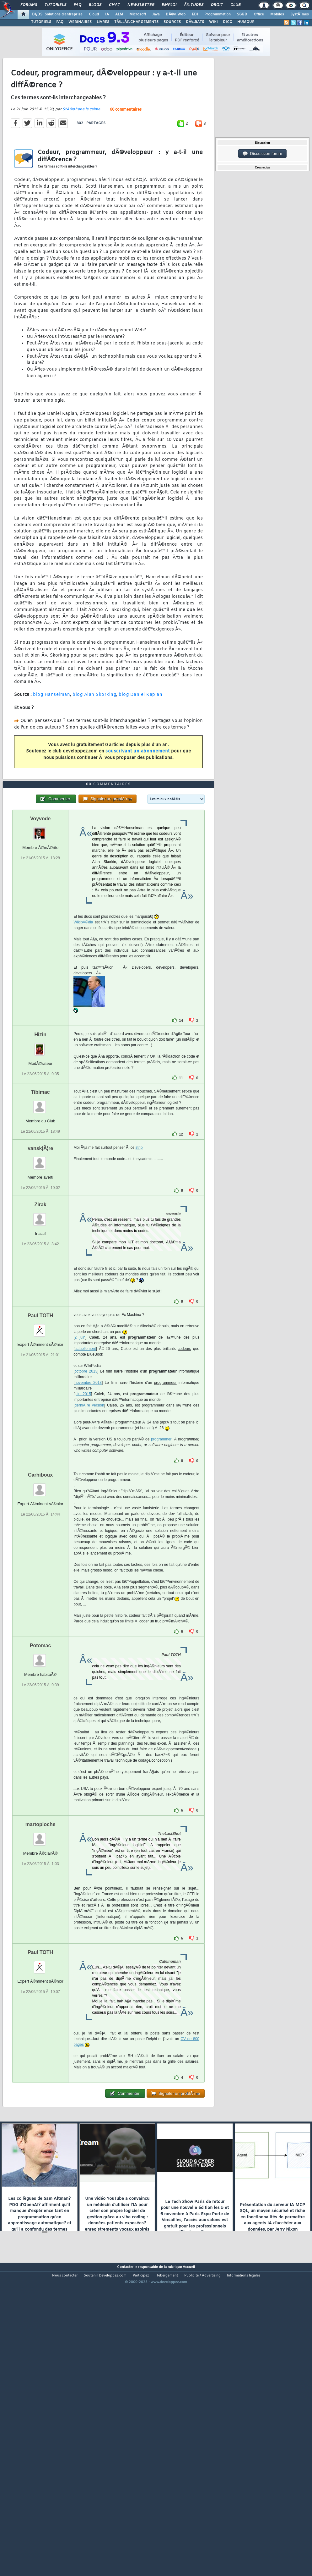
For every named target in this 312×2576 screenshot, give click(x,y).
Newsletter (141, 5)
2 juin (80, 1458)
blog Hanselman (51, 735)
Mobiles (277, 14)
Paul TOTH (40, 1436)
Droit (216, 5)
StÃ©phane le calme (81, 149)
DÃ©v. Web (176, 14)
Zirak (40, 1325)
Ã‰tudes (193, 5)
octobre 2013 (86, 1491)
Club (235, 5)
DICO (227, 22)
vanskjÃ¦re (40, 1268)
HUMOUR (246, 22)
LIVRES (103, 22)
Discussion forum (262, 153)
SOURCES (172, 22)
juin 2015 (83, 1514)
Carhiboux (40, 1595)
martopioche (40, 1944)
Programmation (217, 14)
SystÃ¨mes (299, 14)
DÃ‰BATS (195, 22)
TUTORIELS (41, 22)
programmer (161, 1559)
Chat (114, 5)
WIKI (213, 22)
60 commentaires (126, 149)
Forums (29, 5)
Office (259, 14)
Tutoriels (55, 5)
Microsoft (137, 14)
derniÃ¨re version (89, 1525)
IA (107, 14)
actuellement (85, 1469)
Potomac (40, 1766)
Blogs (95, 5)
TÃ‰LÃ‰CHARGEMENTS (136, 22)
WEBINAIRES (80, 22)
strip (139, 1268)
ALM (119, 14)
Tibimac (40, 1212)
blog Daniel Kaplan (140, 735)
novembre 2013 (88, 1503)
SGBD (242, 14)
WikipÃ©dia (83, 1042)
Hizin (40, 1155)
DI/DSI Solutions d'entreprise (57, 14)
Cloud (94, 14)
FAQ (77, 5)
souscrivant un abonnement (137, 792)
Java (155, 14)
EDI (195, 14)
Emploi (169, 5)
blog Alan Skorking (94, 735)
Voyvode (40, 939)
